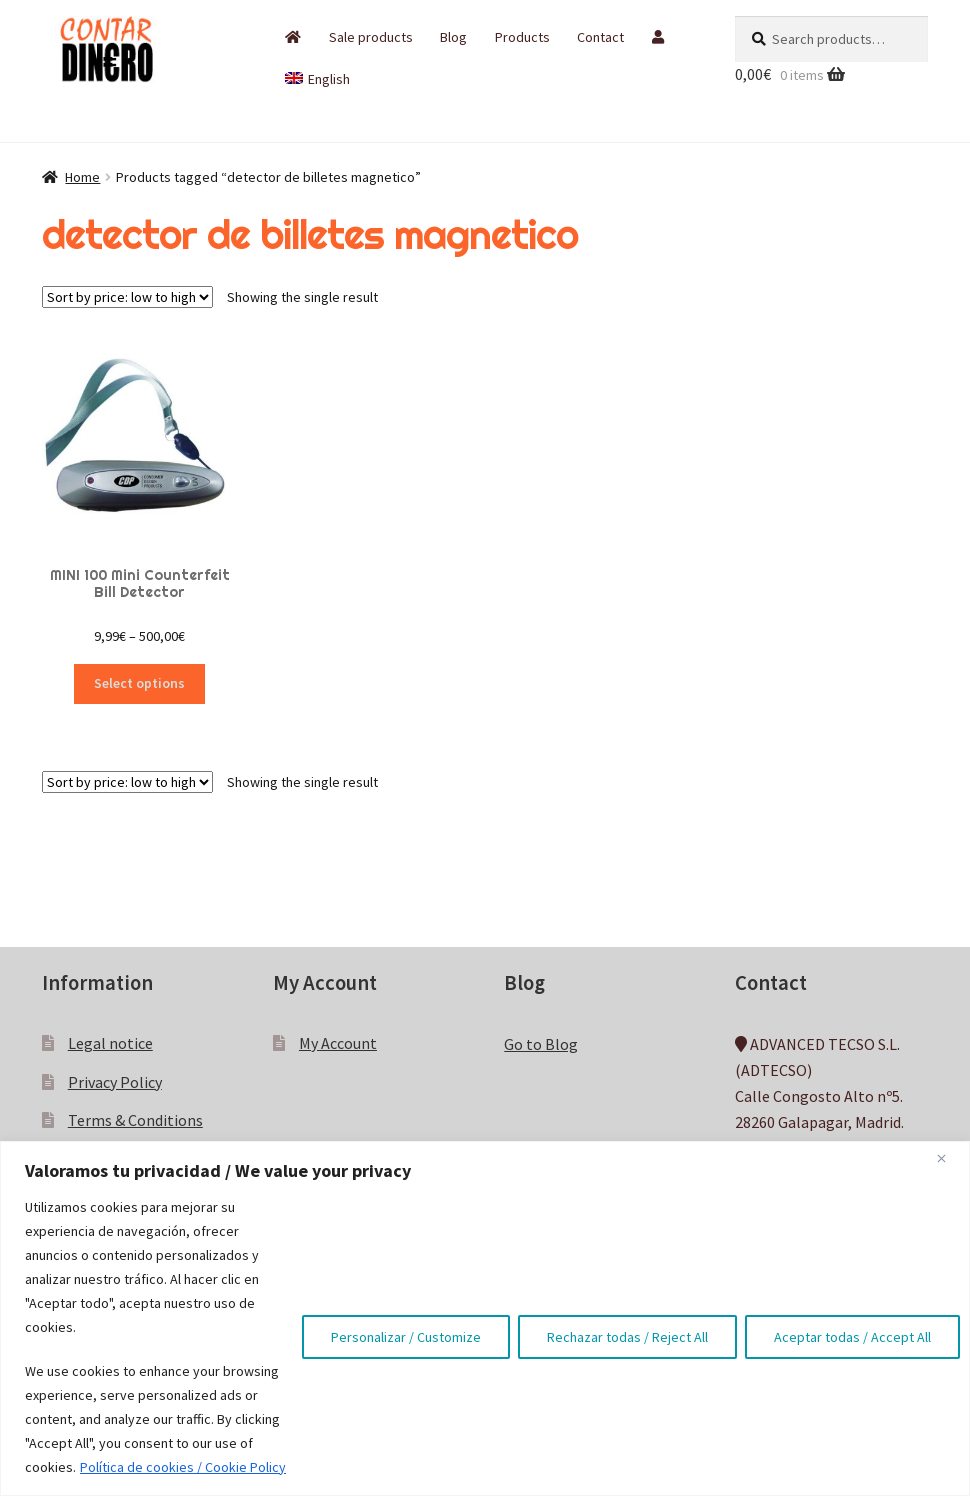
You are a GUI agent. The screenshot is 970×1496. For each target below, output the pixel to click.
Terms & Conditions (135, 1120)
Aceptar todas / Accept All (852, 1337)
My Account (338, 1043)
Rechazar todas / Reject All (627, 1337)
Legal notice (110, 1043)
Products (522, 37)
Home (82, 177)
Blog (453, 37)
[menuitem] (317, 79)
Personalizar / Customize (406, 1337)
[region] (485, 1318)
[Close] (949, 1158)
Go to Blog (541, 1044)
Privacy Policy (115, 1082)
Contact (600, 37)
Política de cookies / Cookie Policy (183, 1467)
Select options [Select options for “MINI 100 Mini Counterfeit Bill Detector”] (139, 683)
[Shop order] (127, 297)
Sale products (371, 37)
